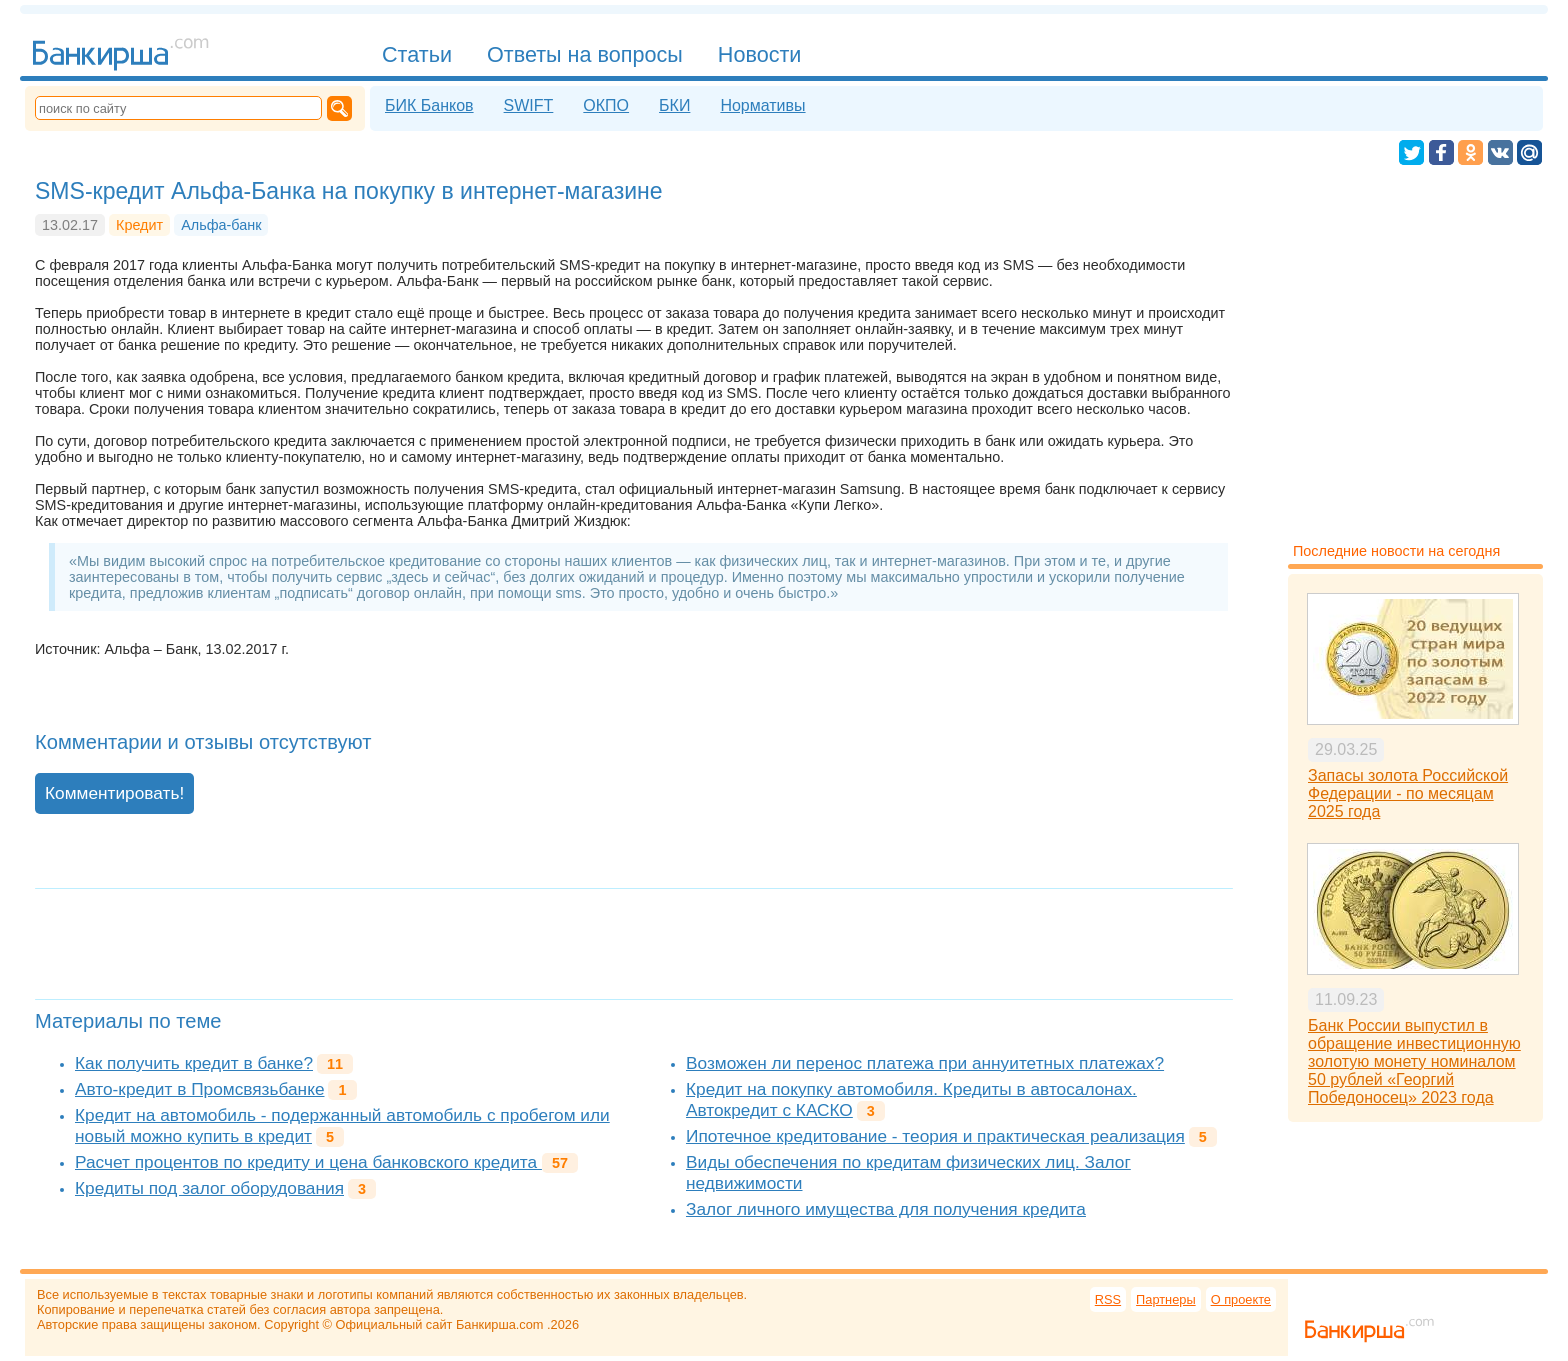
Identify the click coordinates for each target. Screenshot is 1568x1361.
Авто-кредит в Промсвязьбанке (199, 1089)
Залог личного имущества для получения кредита (886, 1209)
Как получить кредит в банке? (194, 1063)
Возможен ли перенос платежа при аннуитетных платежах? (925, 1063)
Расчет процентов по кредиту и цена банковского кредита (308, 1162)
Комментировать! (114, 793)
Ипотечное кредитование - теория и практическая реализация (935, 1136)
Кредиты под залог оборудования (209, 1188)
